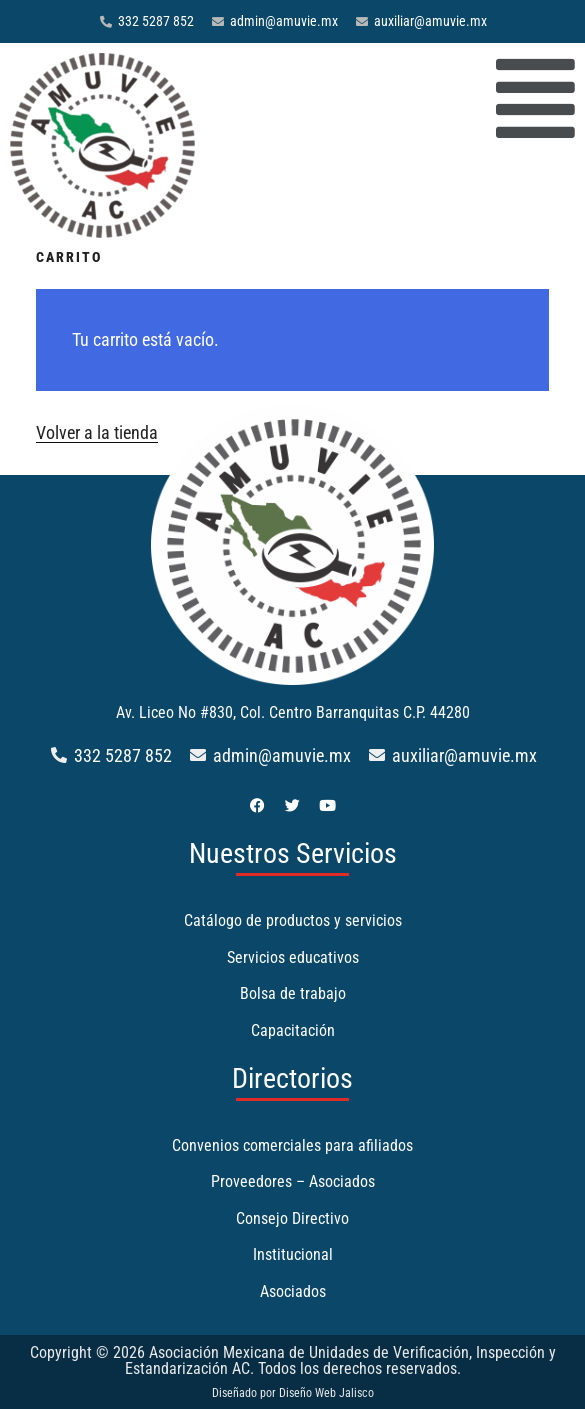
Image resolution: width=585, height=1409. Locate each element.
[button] (395, 100)
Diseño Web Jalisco (326, 1393)
